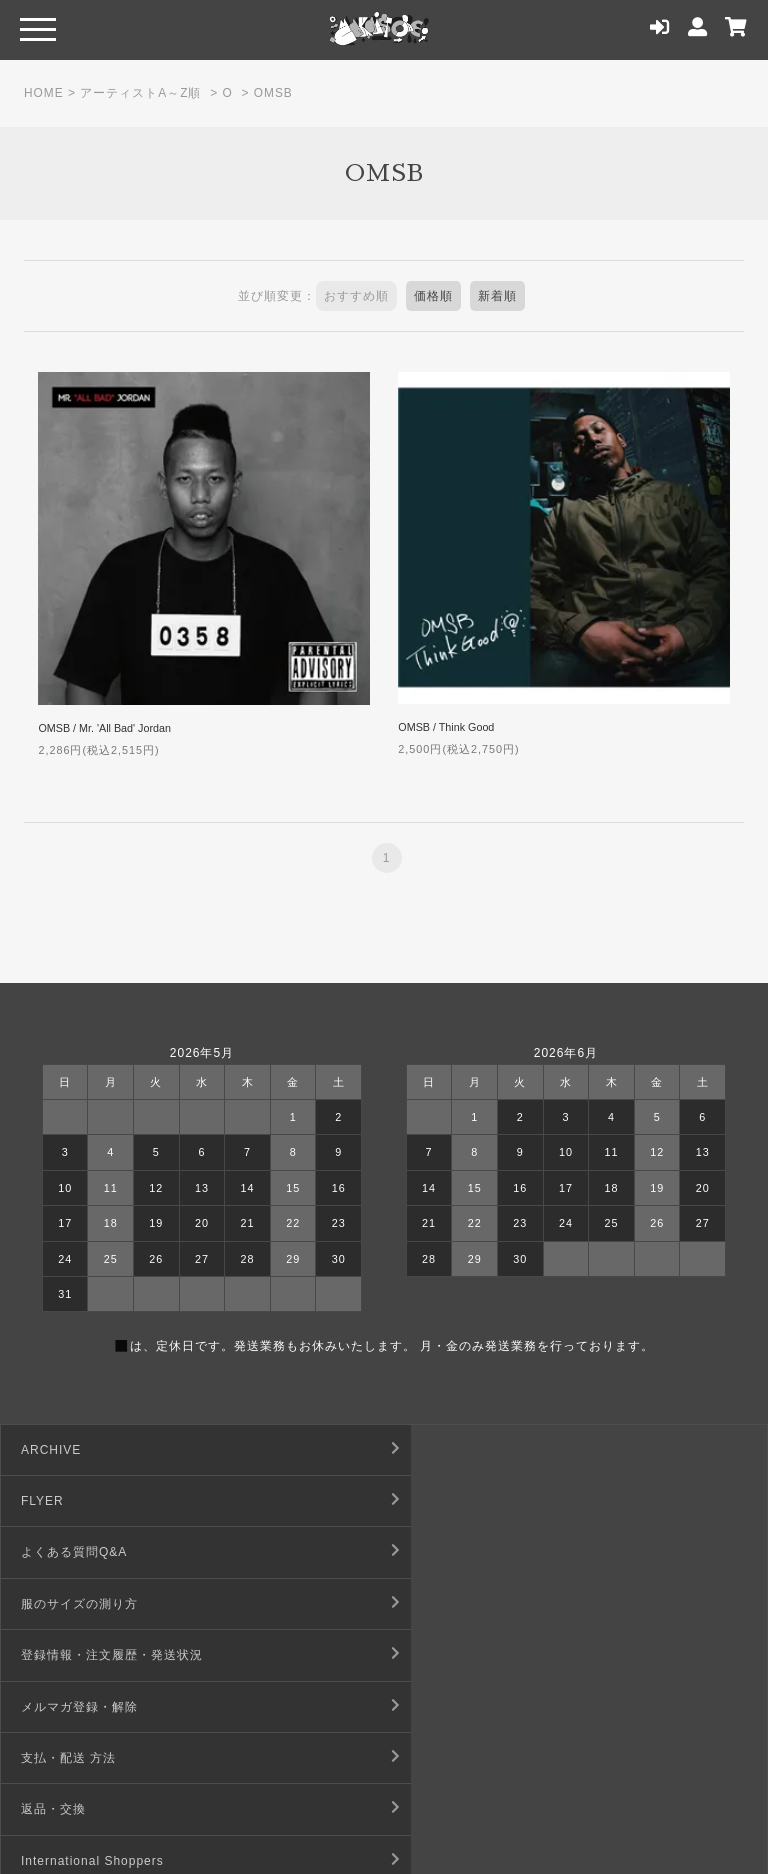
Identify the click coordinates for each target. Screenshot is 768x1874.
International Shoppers (92, 1655)
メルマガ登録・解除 (463, 1552)
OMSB (273, 93)
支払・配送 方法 (68, 1604)
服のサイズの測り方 (463, 1501)
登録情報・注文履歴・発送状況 (112, 1552)
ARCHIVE (51, 1450)
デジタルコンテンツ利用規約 (105, 1707)
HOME (44, 93)
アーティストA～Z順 (141, 93)
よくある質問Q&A (74, 1501)
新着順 (497, 296)
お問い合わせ (60, 1758)
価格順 (433, 296)
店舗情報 (431, 1758)
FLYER (426, 1450)
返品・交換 (437, 1604)
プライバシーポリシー (470, 1707)
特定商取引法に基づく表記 (483, 1655)
